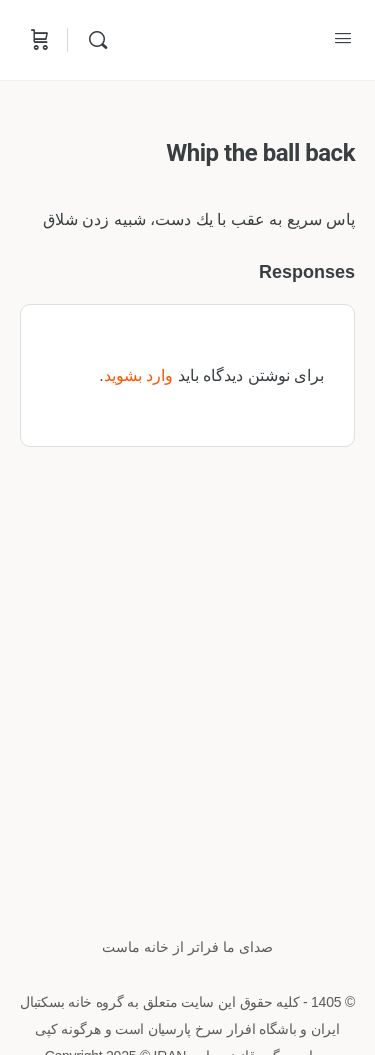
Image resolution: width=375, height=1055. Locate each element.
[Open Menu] (343, 38)
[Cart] (38, 40)
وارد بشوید (138, 375)
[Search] (93, 40)
